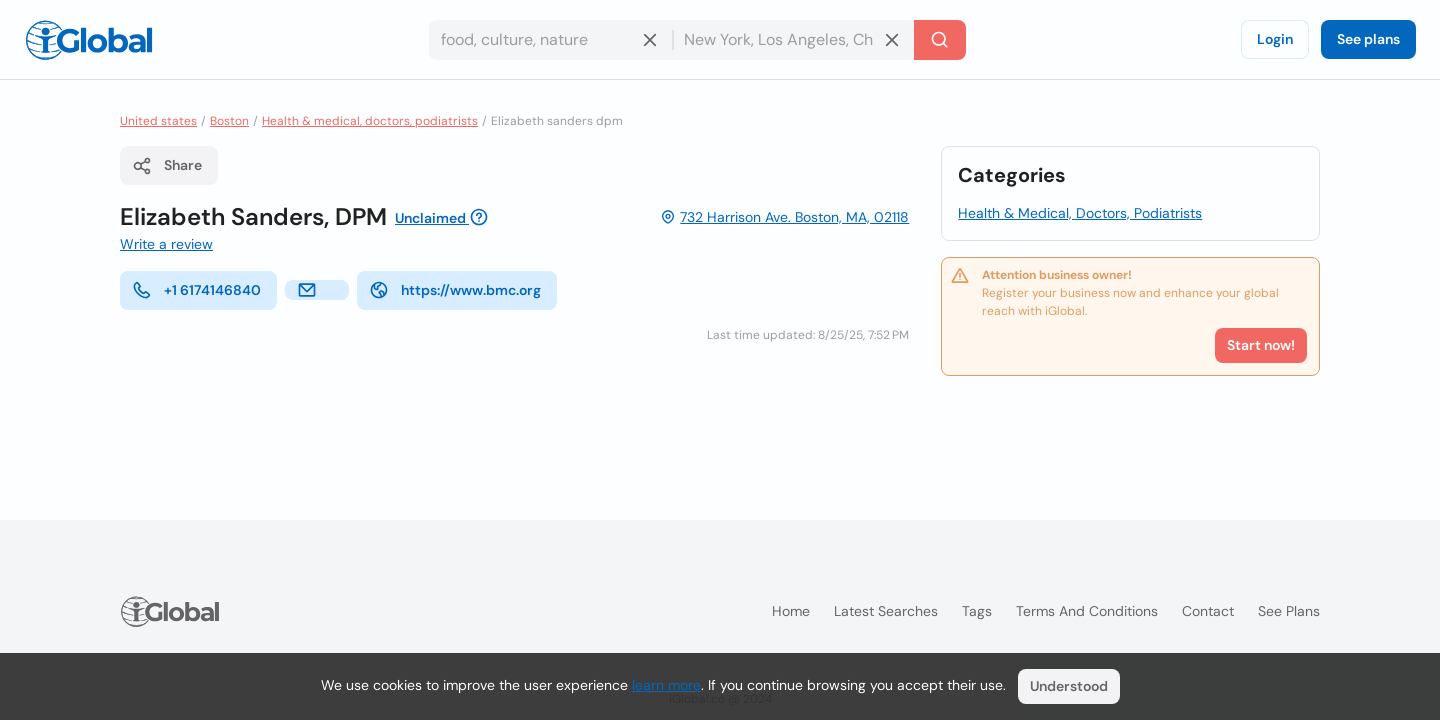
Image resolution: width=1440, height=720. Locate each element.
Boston (229, 121)
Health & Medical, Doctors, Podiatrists (1080, 213)
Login (1275, 39)
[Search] (940, 40)
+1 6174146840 (196, 290)
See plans (1368, 39)
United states (158, 121)
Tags (977, 611)
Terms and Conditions (1087, 611)
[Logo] (89, 40)
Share (167, 166)
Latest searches (886, 611)
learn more (666, 685)
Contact (1208, 611)
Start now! (1261, 345)
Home (791, 611)
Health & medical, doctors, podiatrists (370, 121)
